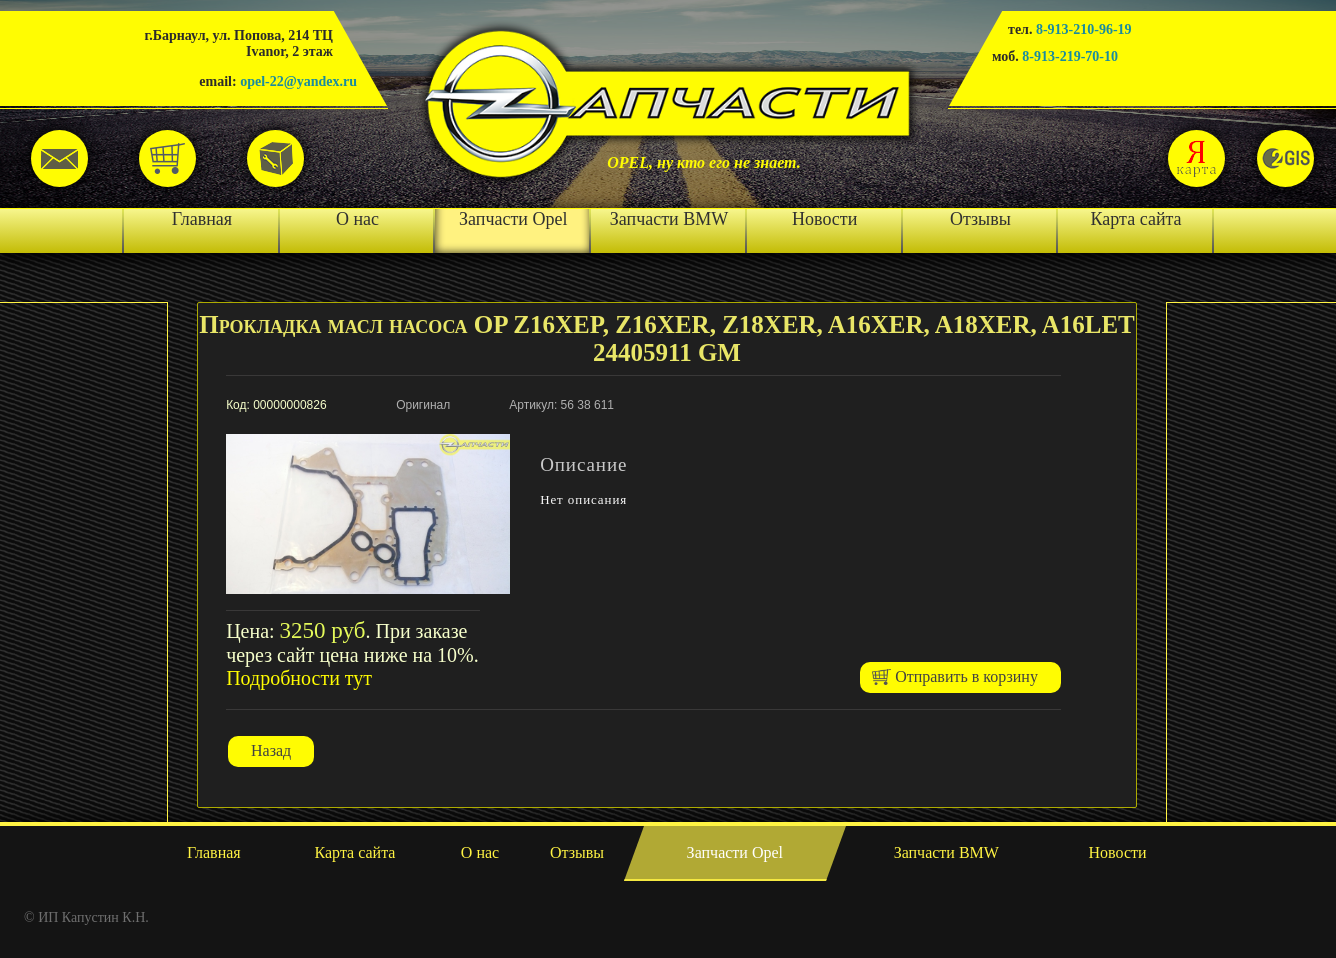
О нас (357, 219)
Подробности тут (299, 678)
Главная (202, 219)
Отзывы (980, 219)
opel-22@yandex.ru (298, 81)
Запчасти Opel (513, 219)
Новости (824, 219)
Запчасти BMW (669, 219)
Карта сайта (1136, 219)
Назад (271, 750)
